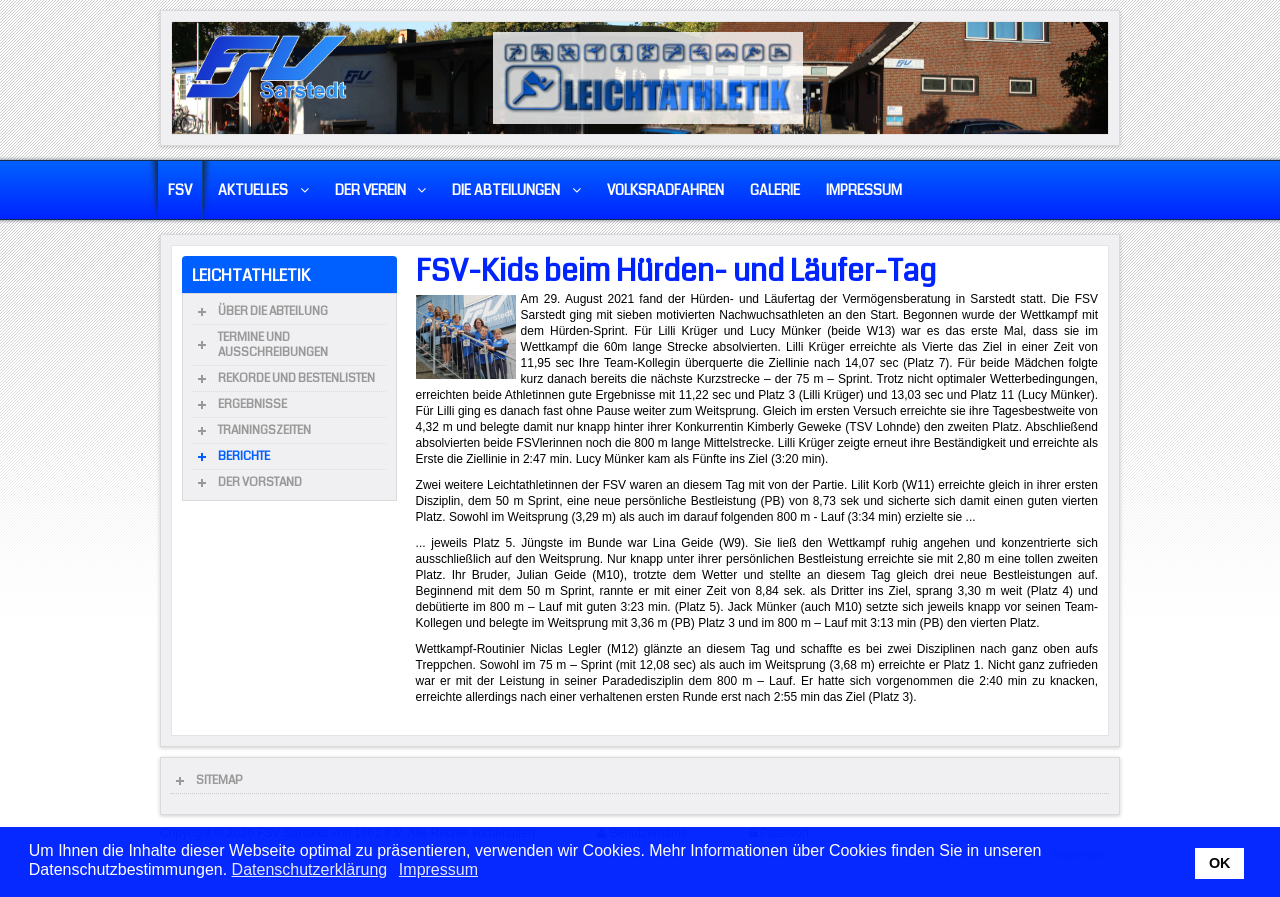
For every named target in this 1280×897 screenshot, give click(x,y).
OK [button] (1220, 863)
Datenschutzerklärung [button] (310, 869)
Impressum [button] (438, 869)
